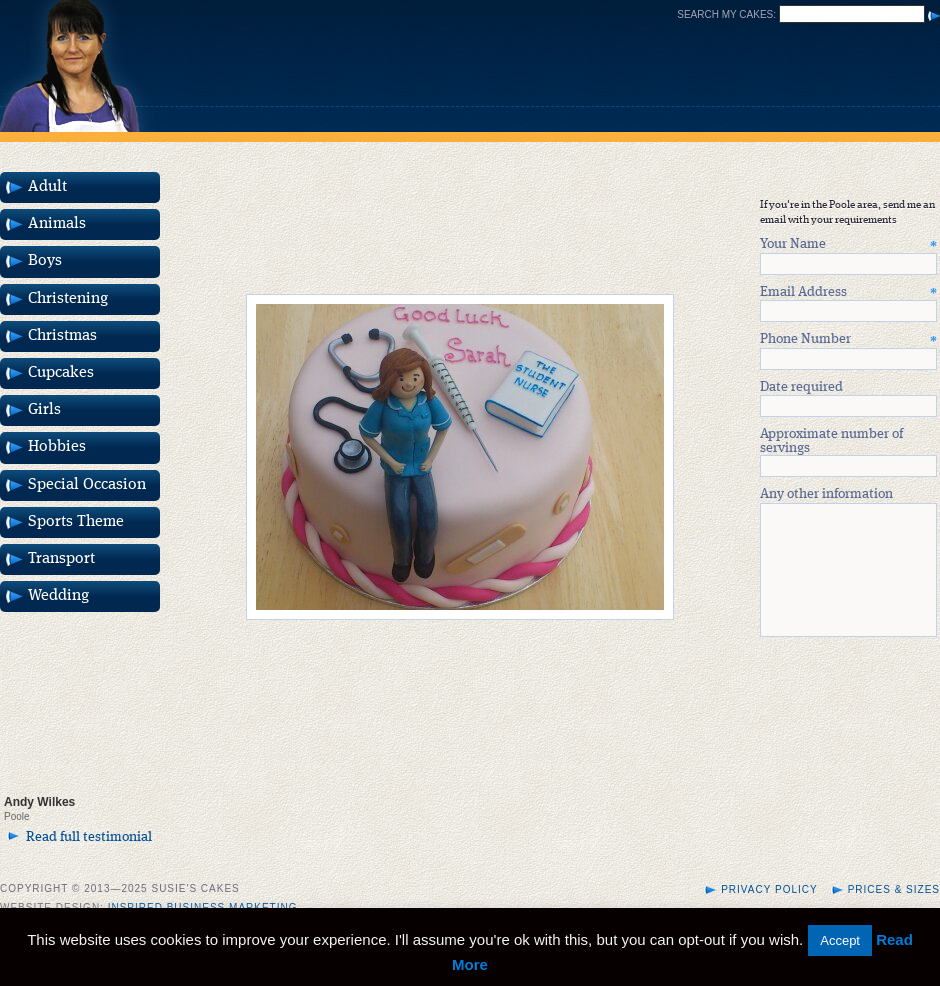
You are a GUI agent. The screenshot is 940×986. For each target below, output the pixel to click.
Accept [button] (840, 940)
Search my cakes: (726, 14)
